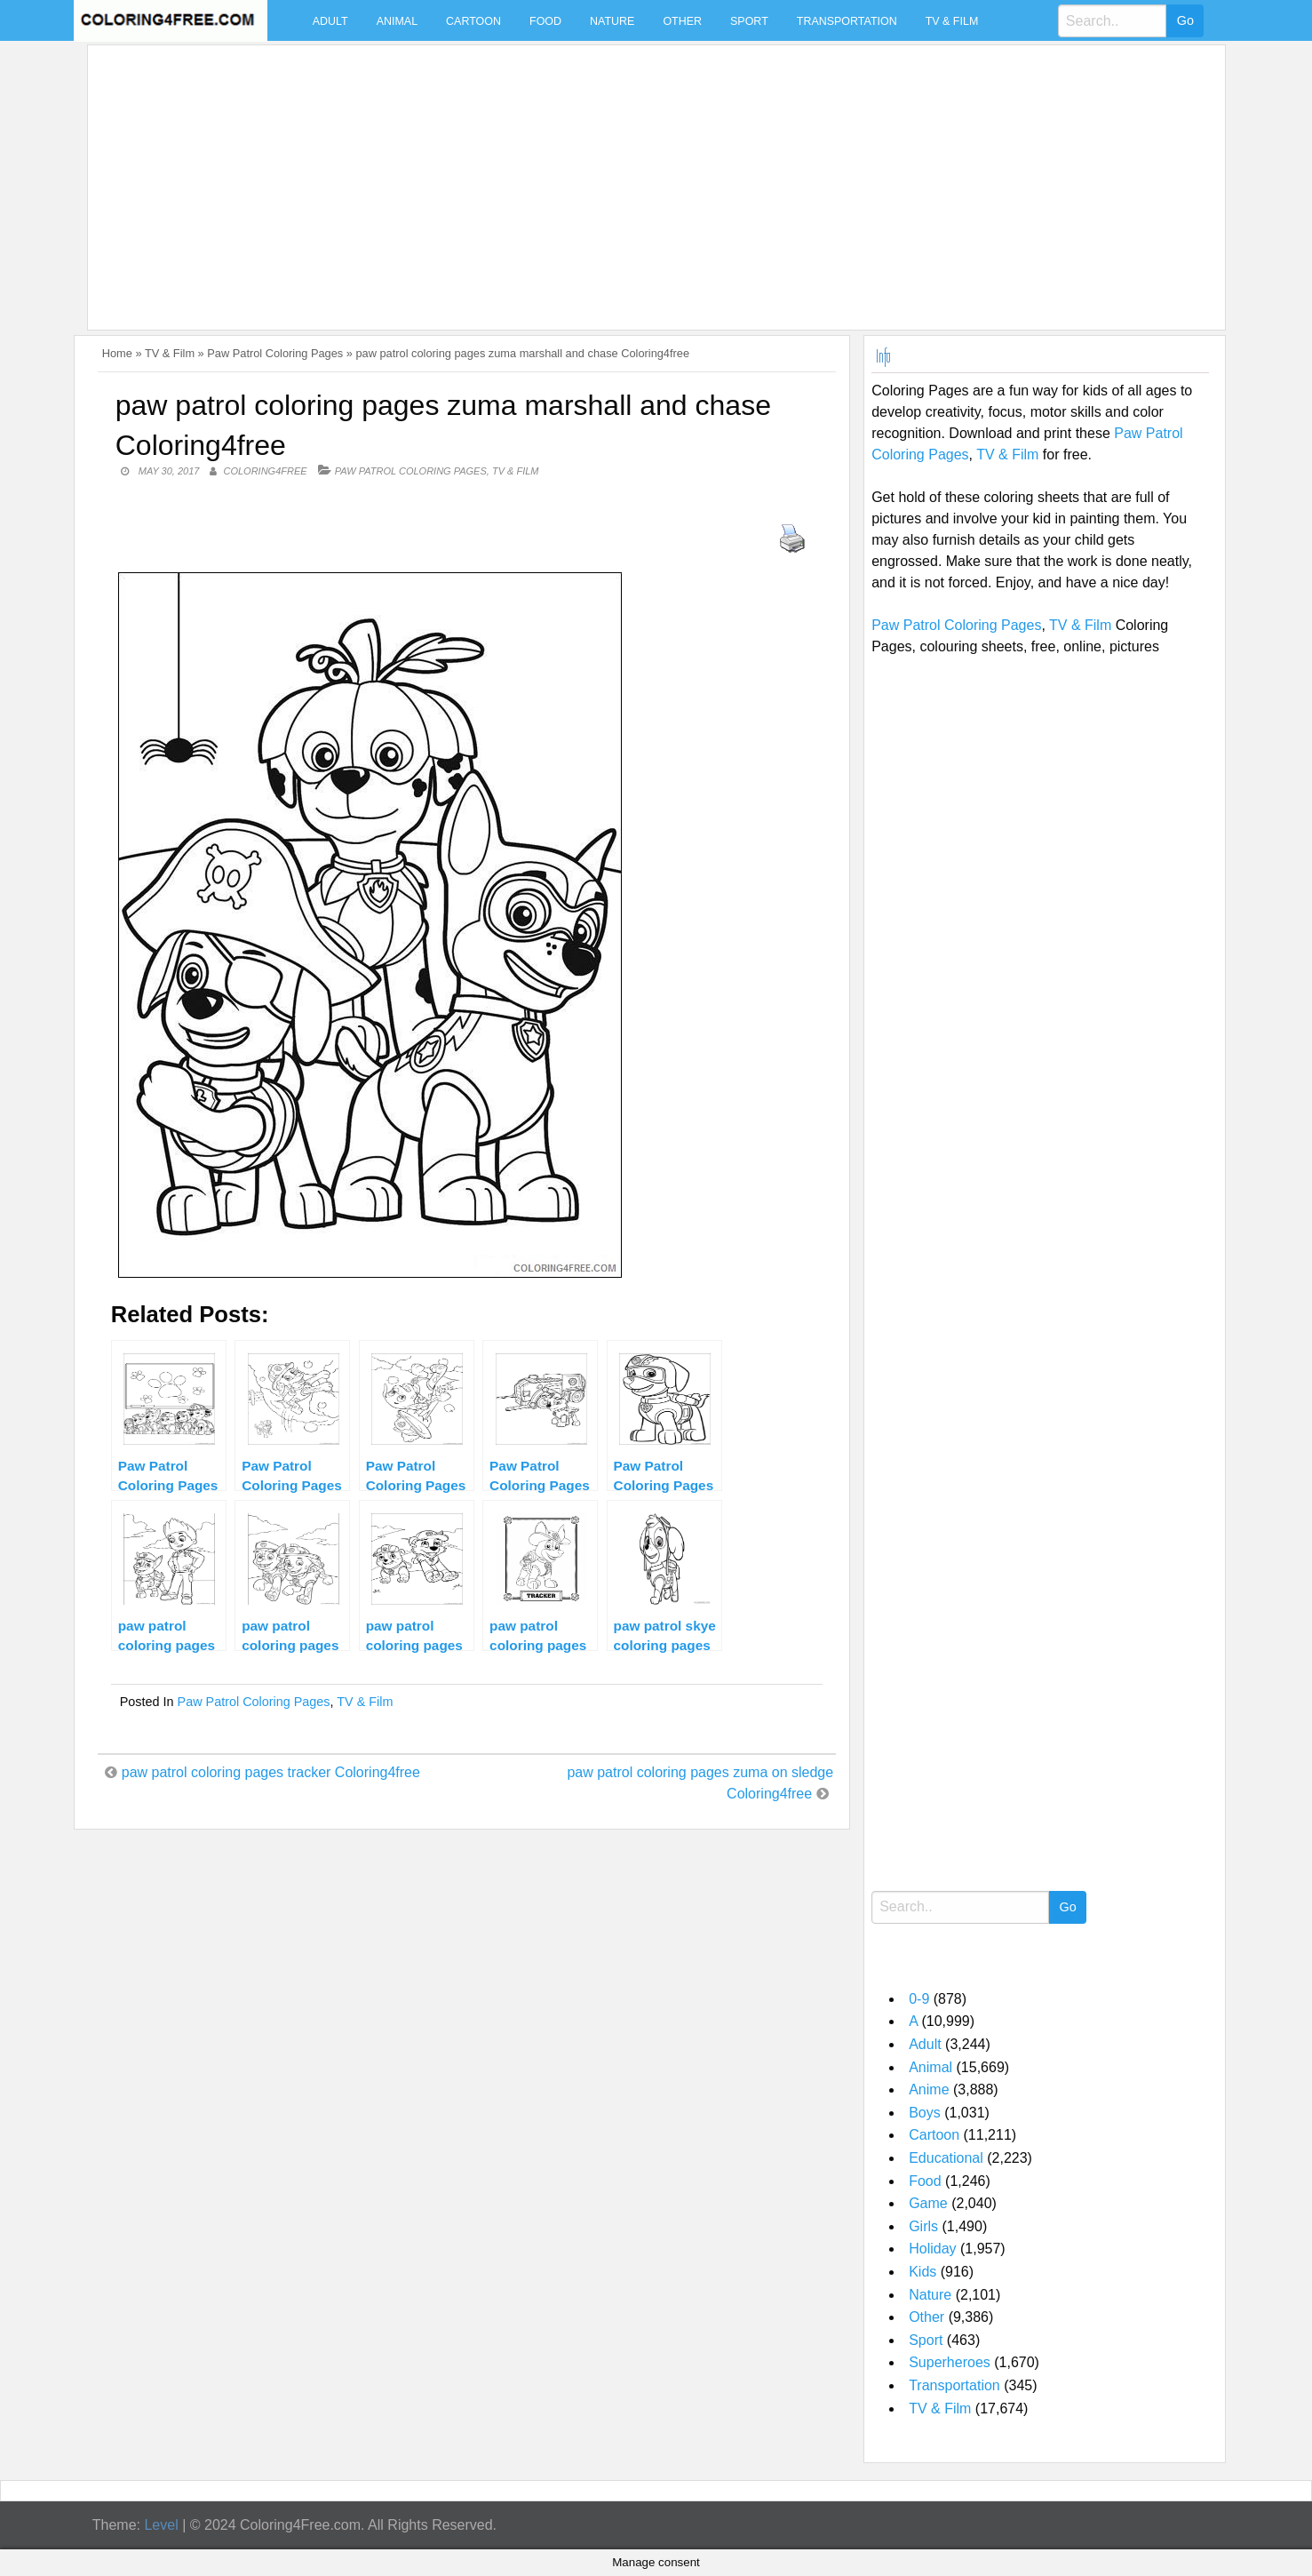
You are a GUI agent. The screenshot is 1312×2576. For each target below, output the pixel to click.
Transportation (847, 21)
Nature (612, 21)
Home (117, 353)
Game (928, 2203)
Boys (925, 2112)
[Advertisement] (628, 176)
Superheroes (949, 2362)
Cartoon (473, 21)
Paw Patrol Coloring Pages (275, 353)
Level (161, 2524)
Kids (922, 2271)
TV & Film (952, 21)
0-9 (919, 1998)
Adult (330, 21)
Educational (946, 2157)
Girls (923, 2226)
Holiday (932, 2248)
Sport (749, 21)
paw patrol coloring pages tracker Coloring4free (271, 1772)
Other (682, 21)
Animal (397, 21)
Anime (929, 2089)
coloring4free (265, 471)
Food (545, 21)
